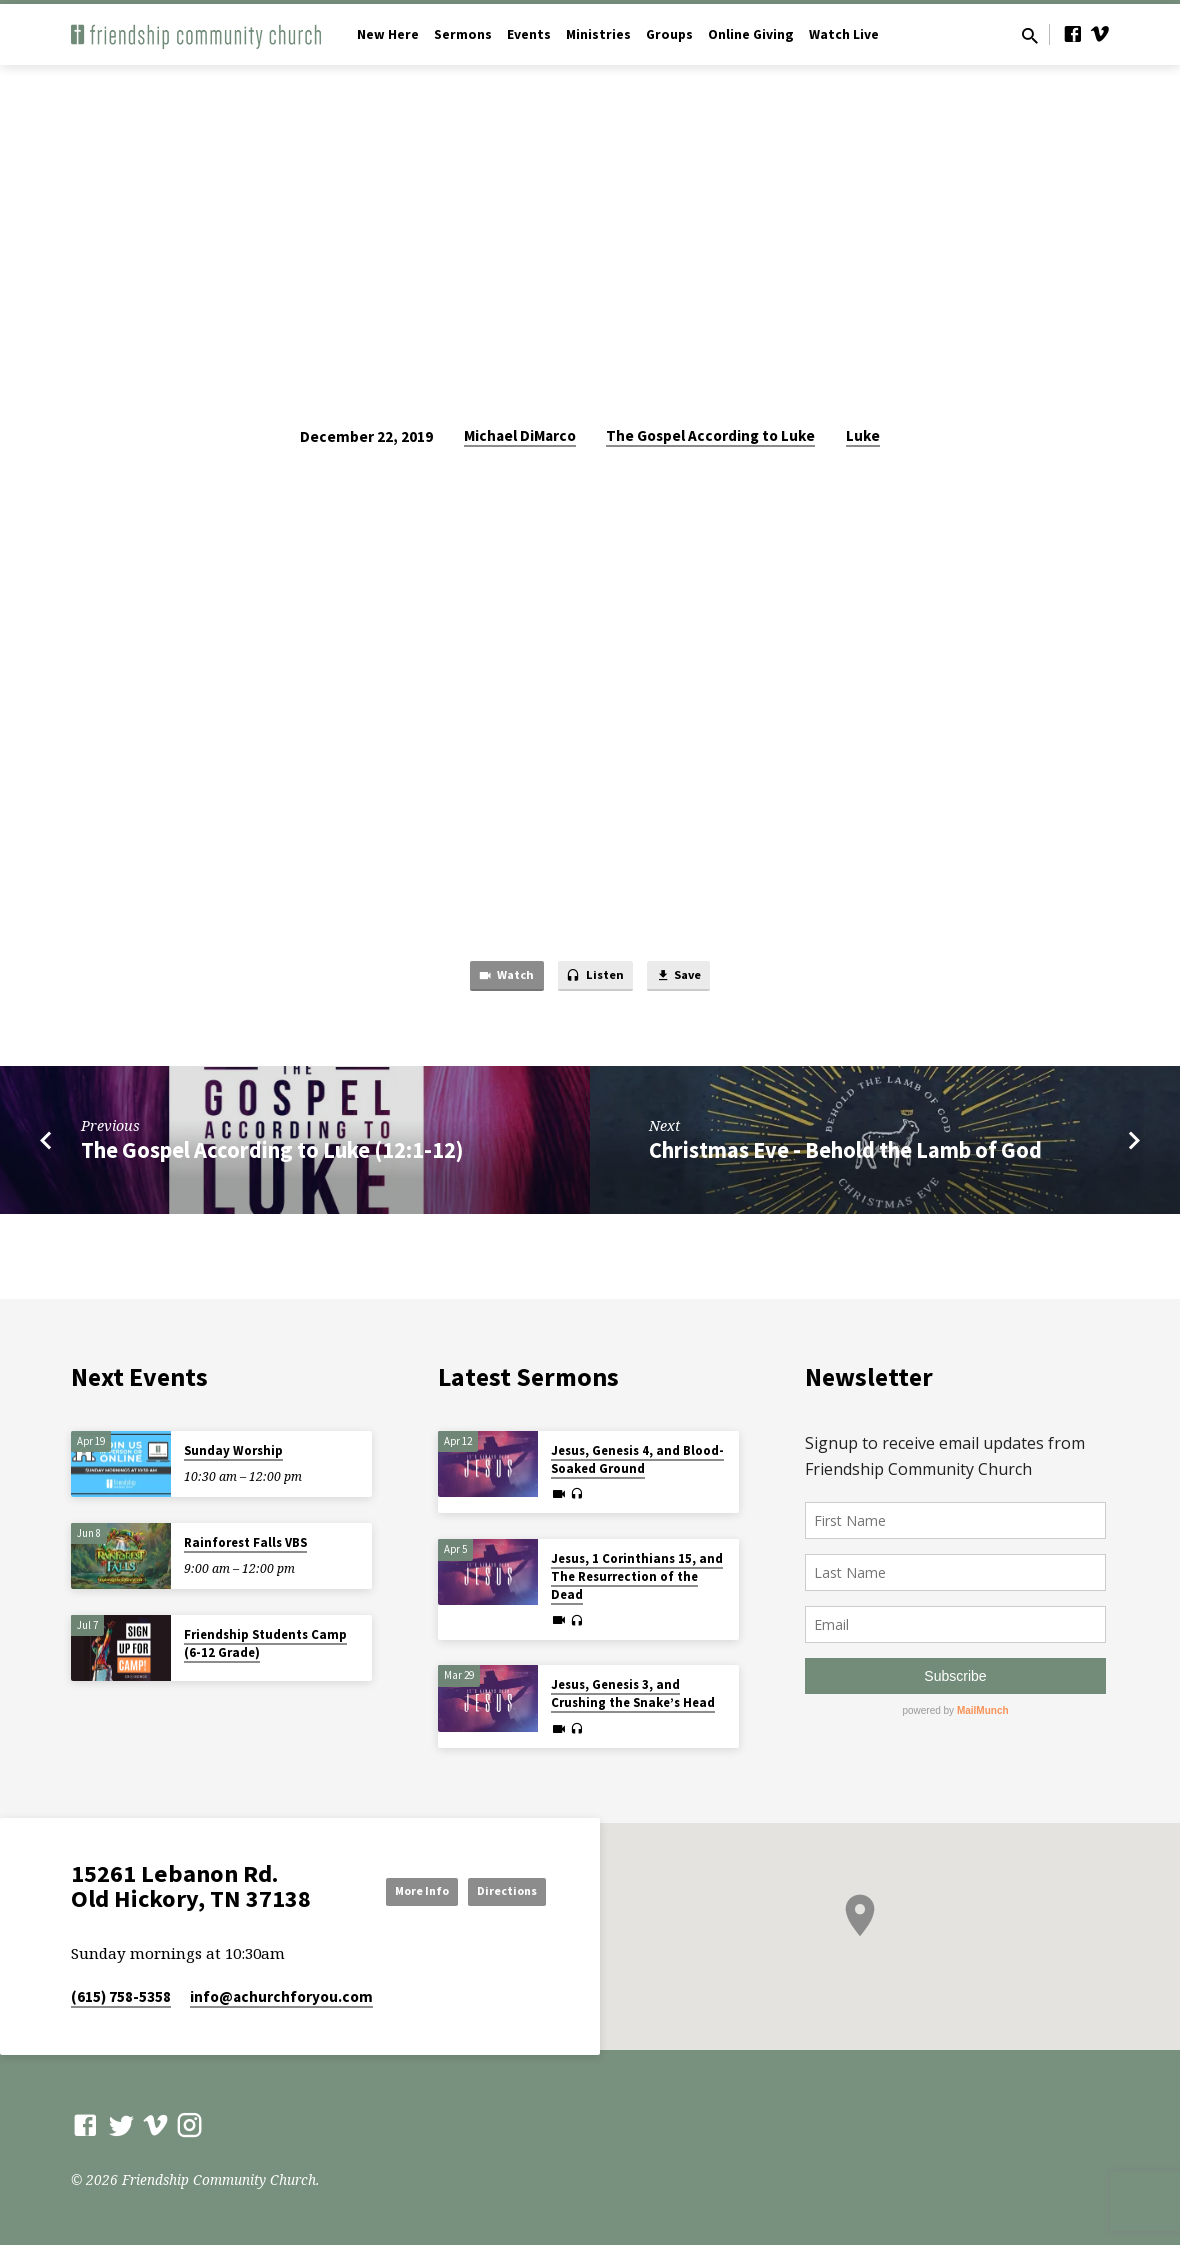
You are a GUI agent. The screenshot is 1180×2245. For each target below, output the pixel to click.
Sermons (463, 34)
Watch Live (844, 34)
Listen (595, 979)
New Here (388, 34)
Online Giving (751, 34)
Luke (863, 435)
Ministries (598, 34)
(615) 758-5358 (121, 1996)
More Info (496, 1868)
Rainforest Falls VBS (245, 1537)
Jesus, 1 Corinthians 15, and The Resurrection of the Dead (637, 1571)
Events (529, 34)
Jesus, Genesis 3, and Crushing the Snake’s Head (633, 1688)
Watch (492, 979)
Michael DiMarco (520, 435)
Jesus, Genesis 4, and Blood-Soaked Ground (637, 1454)
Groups (669, 34)
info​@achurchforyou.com (281, 1996)
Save (692, 979)
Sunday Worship (233, 1445)
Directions (495, 1908)
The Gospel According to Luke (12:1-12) (272, 1155)
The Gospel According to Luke (710, 435)
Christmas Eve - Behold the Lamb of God (845, 1155)
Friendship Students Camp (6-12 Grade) (265, 1638)
